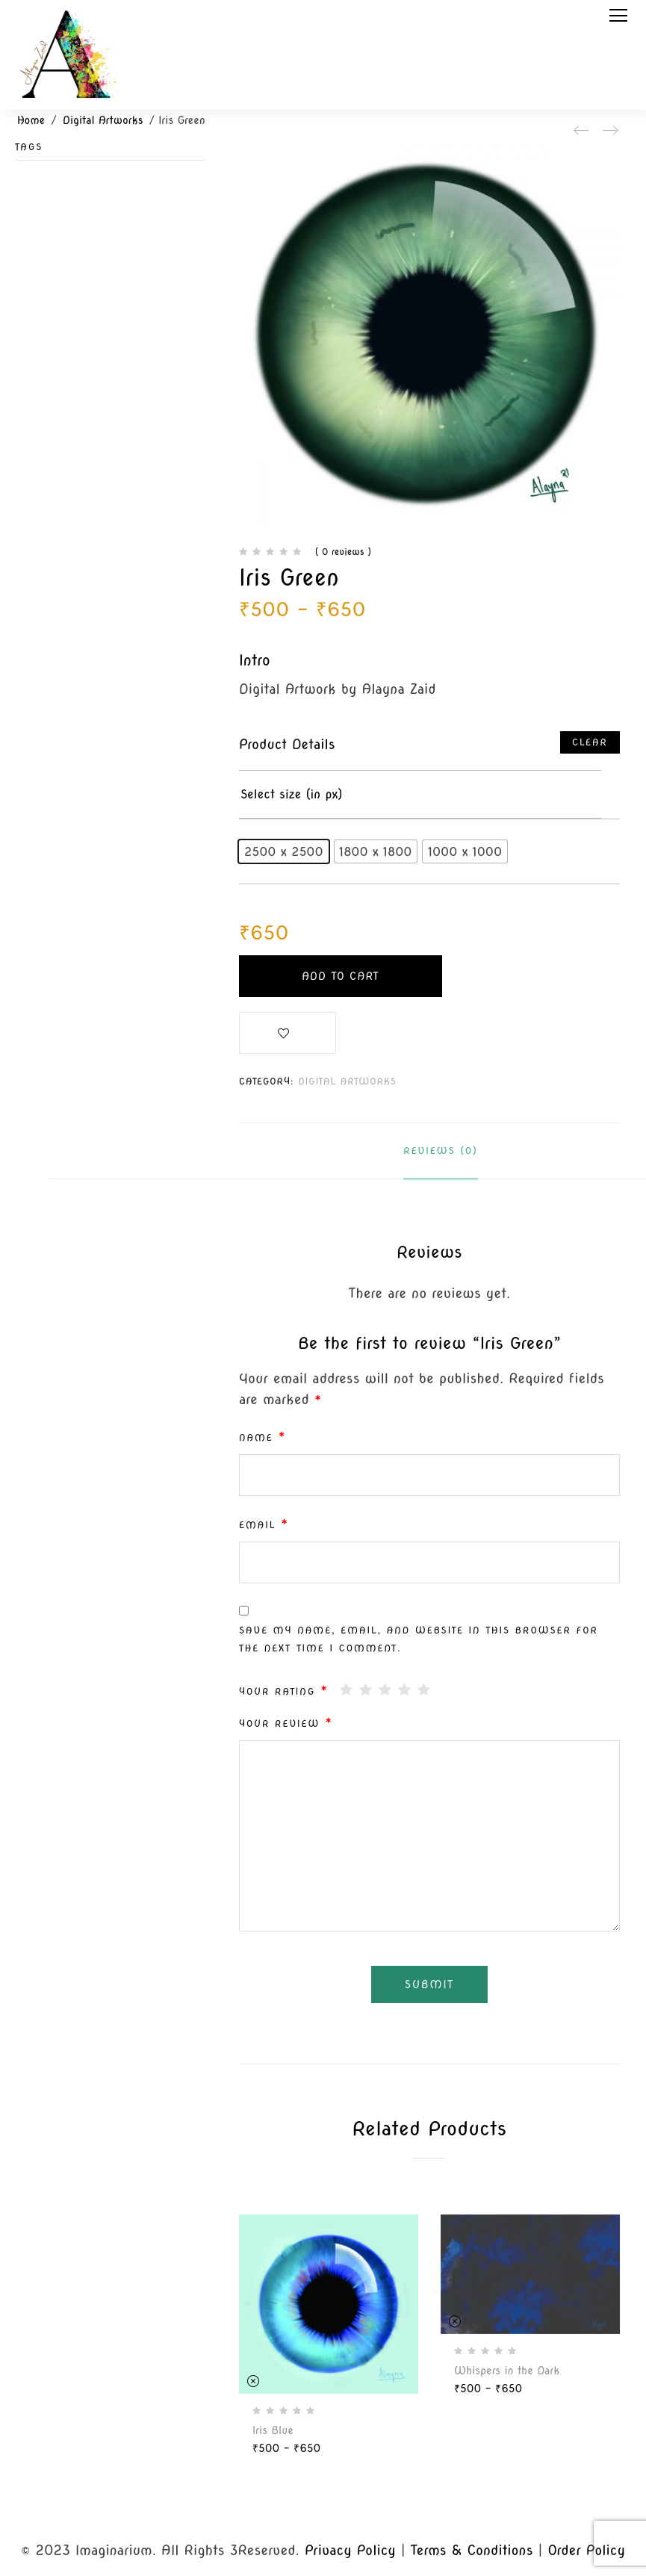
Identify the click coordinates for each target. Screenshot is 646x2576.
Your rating (284, 1690)
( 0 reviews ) (343, 551)
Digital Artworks (103, 120)
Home (31, 120)
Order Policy (586, 2550)
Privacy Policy (350, 2550)
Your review (286, 1723)
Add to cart (340, 976)
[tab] (440, 1151)
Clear (590, 742)
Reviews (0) (440, 1150)
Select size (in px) (291, 794)
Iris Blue (273, 2430)
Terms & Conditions (472, 2550)
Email (264, 1524)
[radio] (284, 851)
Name (263, 1437)
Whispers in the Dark (506, 2371)
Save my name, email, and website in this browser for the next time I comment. (418, 1639)
